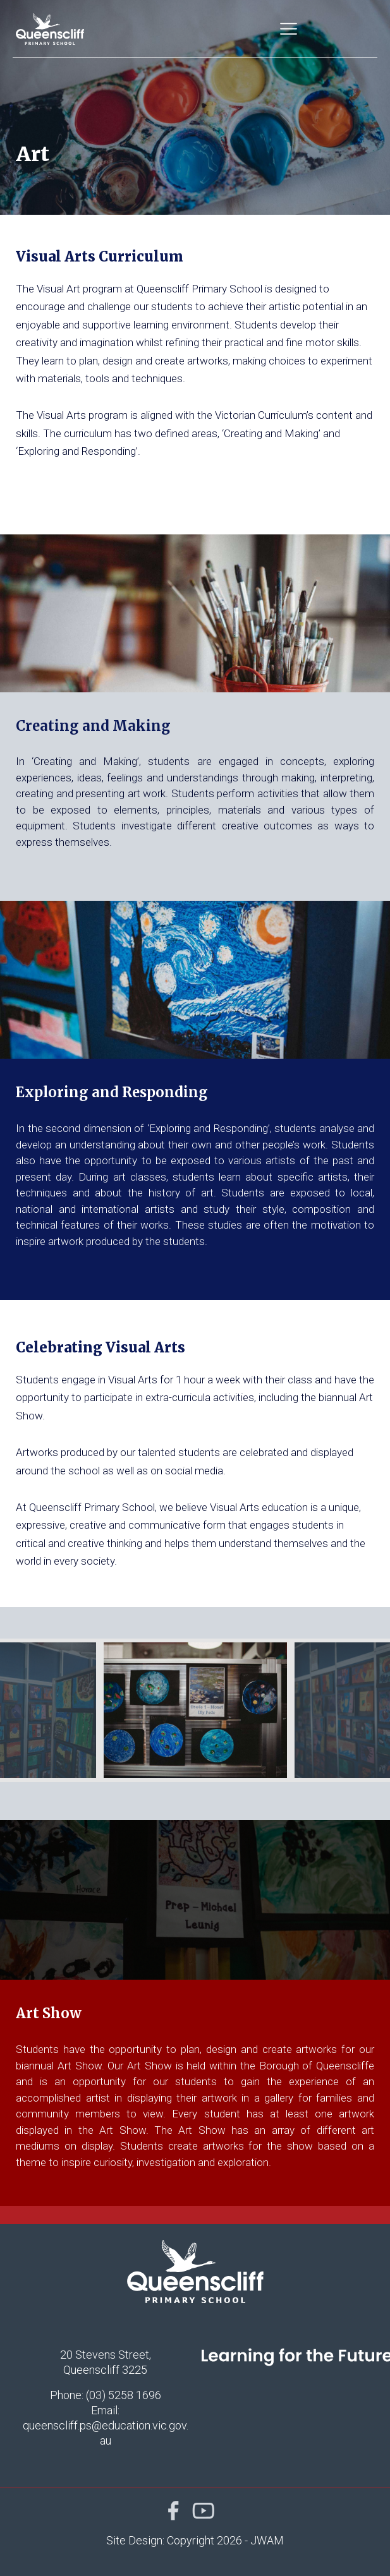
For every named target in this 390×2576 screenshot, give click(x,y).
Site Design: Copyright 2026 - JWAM (195, 2540)
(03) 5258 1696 (123, 2395)
